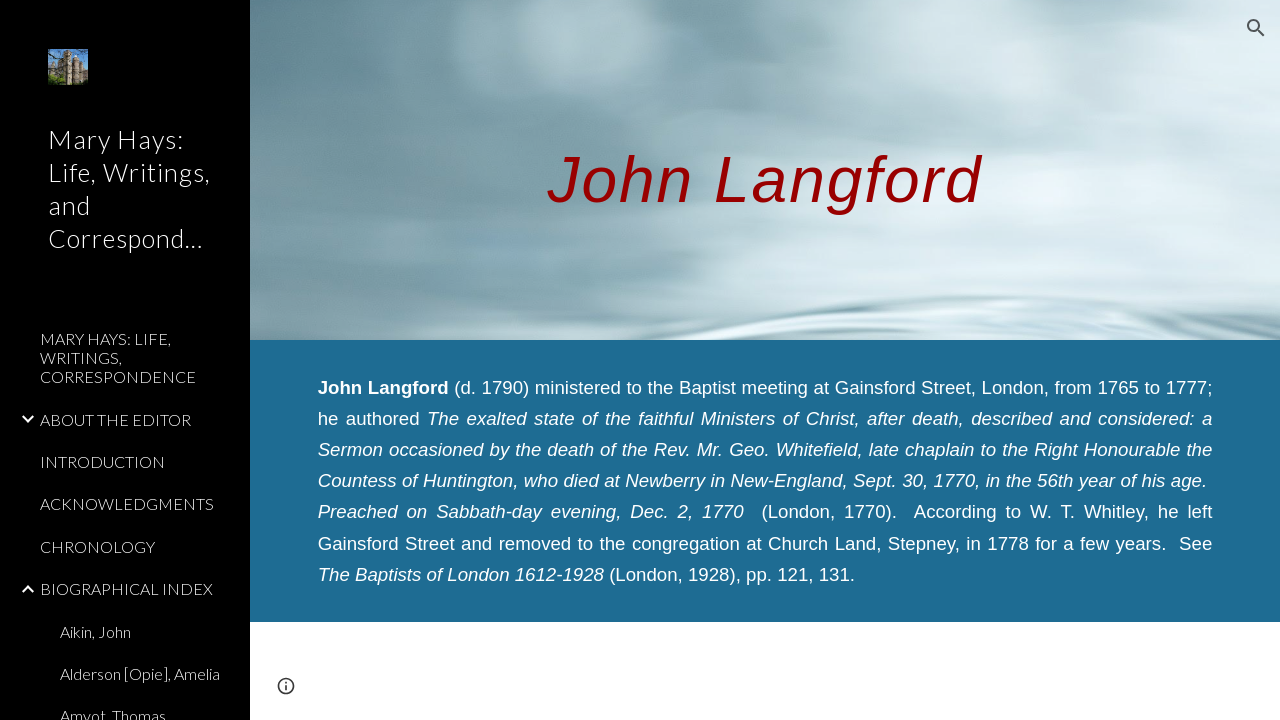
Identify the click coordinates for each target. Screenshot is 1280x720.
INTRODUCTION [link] (102, 461)
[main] (765, 169)
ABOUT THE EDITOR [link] (115, 419)
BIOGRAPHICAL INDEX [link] (126, 588)
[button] (1256, 28)
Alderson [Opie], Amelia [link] (140, 673)
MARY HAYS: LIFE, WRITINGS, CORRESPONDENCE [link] (118, 358)
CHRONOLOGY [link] (97, 546)
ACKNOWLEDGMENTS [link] (127, 503)
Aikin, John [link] (95, 631)
